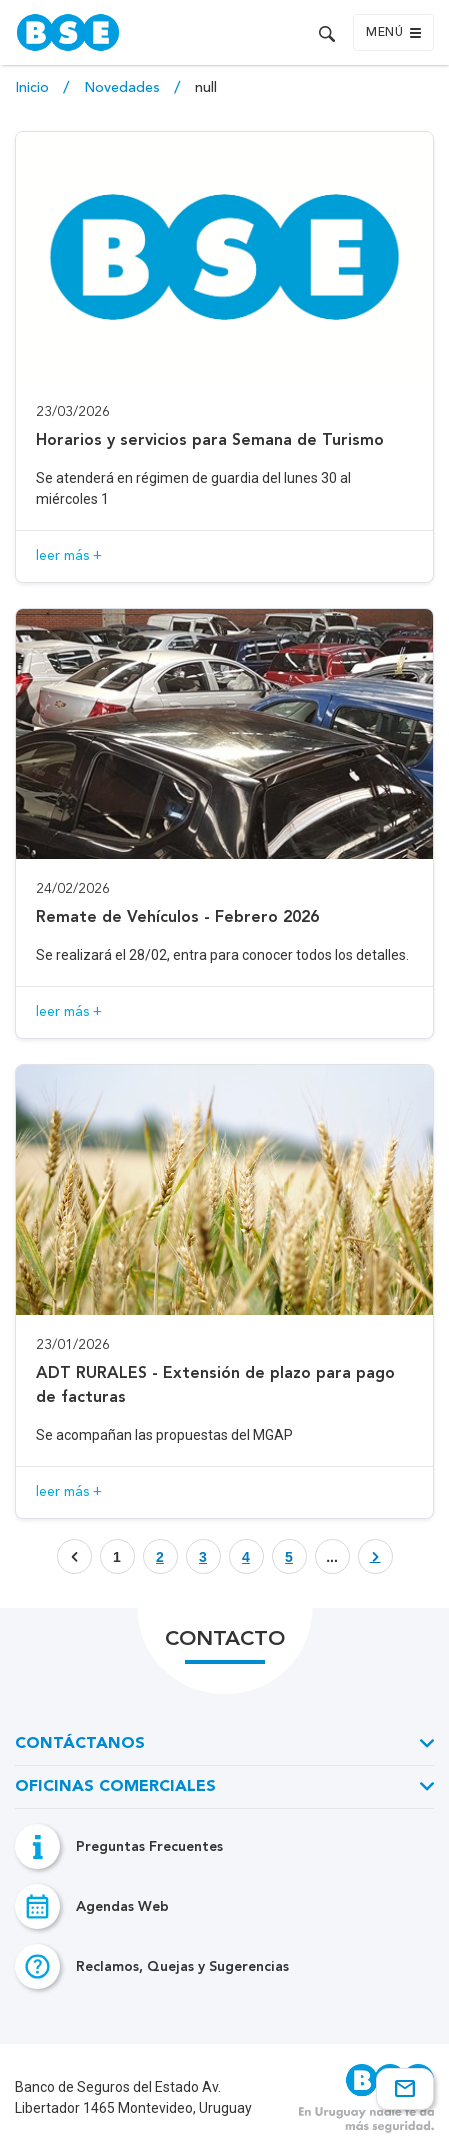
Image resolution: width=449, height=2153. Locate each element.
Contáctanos (80, 1744)
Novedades (124, 88)
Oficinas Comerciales (115, 1787)
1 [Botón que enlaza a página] (117, 1557)
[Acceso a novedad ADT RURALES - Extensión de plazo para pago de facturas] (224, 1291)
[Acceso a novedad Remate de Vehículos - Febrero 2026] (224, 823)
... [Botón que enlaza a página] (332, 1557)
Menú (393, 33)
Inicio (34, 88)
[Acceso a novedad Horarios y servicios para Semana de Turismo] (224, 357)
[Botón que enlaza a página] (160, 1556)
